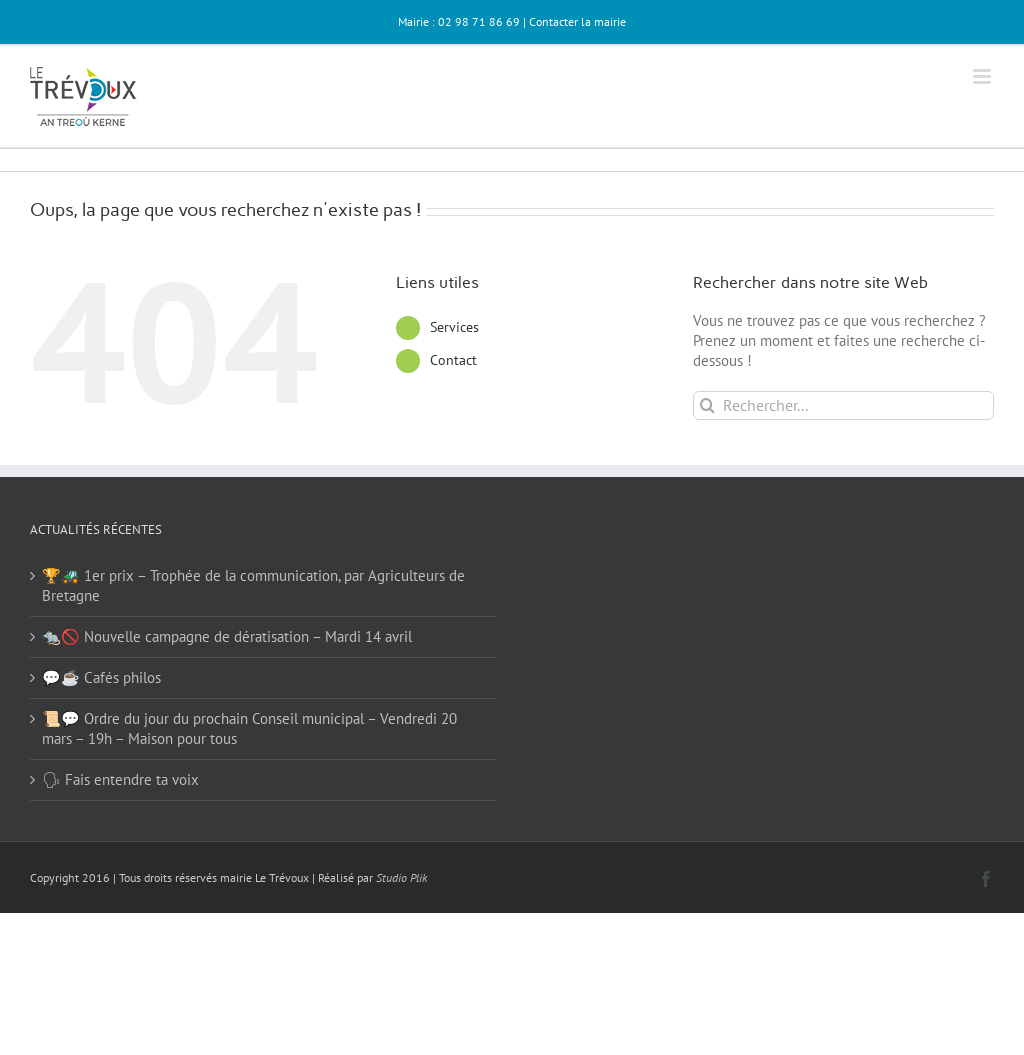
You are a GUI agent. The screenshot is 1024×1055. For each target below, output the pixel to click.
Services (454, 327)
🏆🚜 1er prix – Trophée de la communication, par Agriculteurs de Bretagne (253, 585)
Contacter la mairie (577, 21)
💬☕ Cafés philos (101, 677)
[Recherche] (707, 405)
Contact (453, 360)
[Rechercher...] (843, 405)
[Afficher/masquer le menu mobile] (983, 76)
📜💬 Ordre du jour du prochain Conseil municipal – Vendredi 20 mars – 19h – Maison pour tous (249, 728)
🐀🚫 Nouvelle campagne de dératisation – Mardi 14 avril (227, 636)
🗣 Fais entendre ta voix (120, 779)
